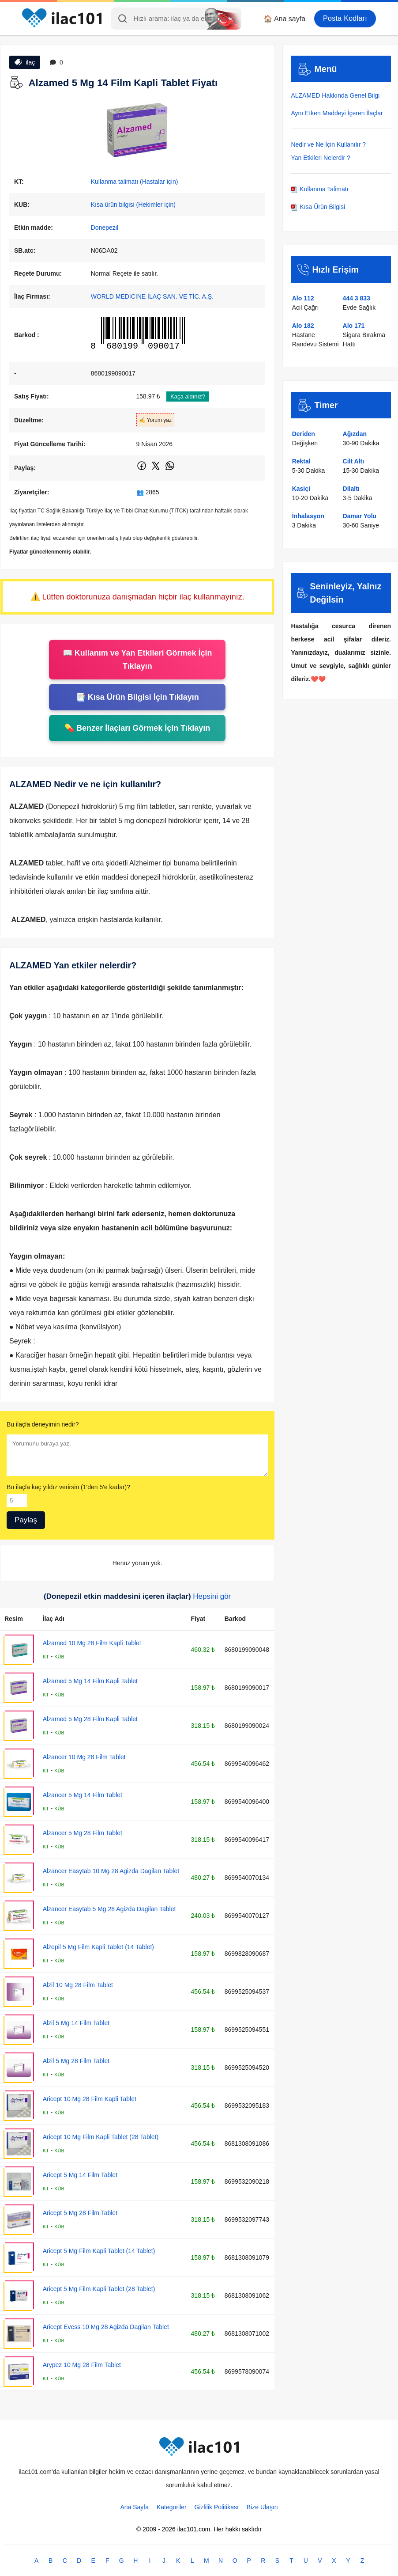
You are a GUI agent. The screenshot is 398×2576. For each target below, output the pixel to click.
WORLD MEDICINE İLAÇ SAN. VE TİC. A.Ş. (152, 296)
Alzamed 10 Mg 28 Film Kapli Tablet (92, 1643)
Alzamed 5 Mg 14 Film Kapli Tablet (90, 1680)
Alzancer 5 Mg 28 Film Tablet (82, 1832)
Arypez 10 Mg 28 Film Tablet (82, 2364)
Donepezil (104, 227)
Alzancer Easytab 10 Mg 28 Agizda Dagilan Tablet (111, 1870)
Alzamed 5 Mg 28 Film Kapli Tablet (90, 1718)
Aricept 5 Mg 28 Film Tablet (80, 2212)
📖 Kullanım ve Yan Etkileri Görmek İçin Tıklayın (137, 660)
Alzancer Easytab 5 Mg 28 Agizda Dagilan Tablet (109, 1908)
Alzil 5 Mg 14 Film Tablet (76, 2022)
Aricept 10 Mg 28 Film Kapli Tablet (89, 2098)
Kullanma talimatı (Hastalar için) (134, 181)
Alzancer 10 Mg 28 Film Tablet (84, 1756)
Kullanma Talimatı (319, 189)
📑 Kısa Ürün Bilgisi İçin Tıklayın (137, 697)
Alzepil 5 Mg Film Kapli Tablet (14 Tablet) (98, 1946)
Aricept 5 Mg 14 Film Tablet (80, 2174)
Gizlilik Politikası (217, 2507)
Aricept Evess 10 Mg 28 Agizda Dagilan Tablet (106, 2326)
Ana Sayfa (134, 2507)
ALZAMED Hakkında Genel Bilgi (335, 95)
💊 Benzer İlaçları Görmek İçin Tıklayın (137, 728)
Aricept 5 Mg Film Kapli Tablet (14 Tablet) (99, 2250)
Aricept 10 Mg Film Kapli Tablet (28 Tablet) (101, 2136)
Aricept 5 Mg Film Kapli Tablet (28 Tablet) (99, 2288)
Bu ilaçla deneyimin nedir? (43, 1424)
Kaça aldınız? (187, 396)
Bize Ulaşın (262, 2507)
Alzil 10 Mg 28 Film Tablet (78, 1984)
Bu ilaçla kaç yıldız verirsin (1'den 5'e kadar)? (68, 1487)
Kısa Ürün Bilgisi (318, 206)
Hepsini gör (212, 1596)
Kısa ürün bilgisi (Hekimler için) (133, 204)
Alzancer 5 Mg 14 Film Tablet (82, 1794)
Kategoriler (172, 2507)
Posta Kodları (345, 18)
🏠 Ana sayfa (284, 19)
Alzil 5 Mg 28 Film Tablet (76, 2060)
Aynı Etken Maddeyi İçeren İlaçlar (337, 113)
